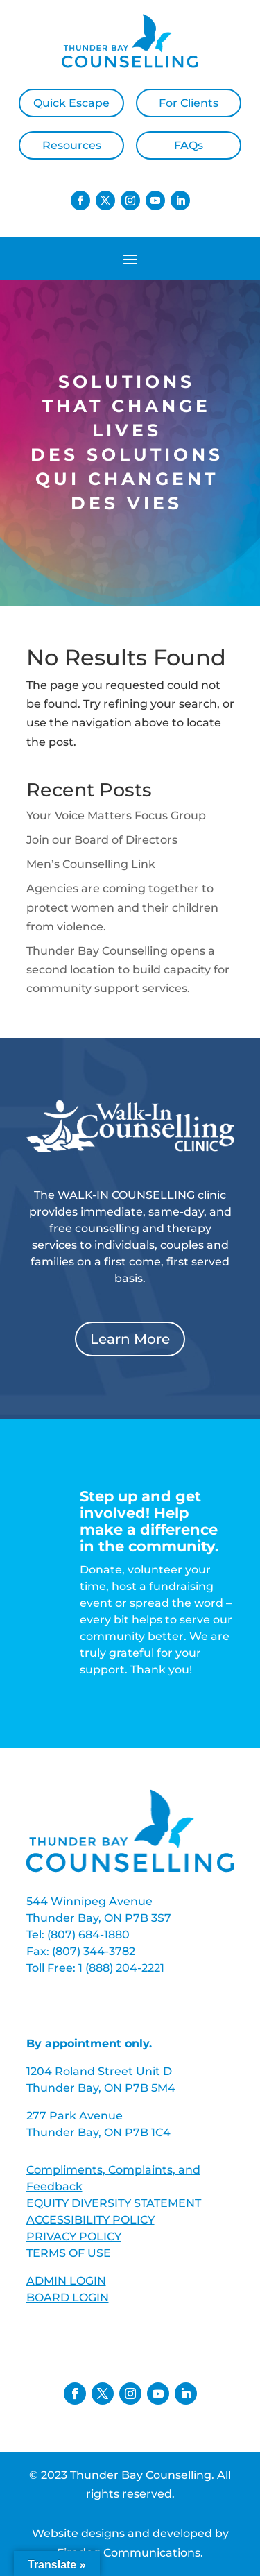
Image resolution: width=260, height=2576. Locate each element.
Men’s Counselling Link (90, 864)
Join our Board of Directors (101, 839)
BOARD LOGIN (67, 2297)
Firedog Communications (128, 2552)
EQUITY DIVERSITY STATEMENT (113, 2203)
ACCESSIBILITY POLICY (90, 2219)
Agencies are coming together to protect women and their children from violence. (122, 907)
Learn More (130, 1339)
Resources (71, 145)
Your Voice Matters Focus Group (116, 815)
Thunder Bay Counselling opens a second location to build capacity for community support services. (127, 969)
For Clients (188, 103)
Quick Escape (71, 103)
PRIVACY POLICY (73, 2236)
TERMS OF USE (68, 2253)
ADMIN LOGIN (66, 2280)
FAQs (188, 145)
